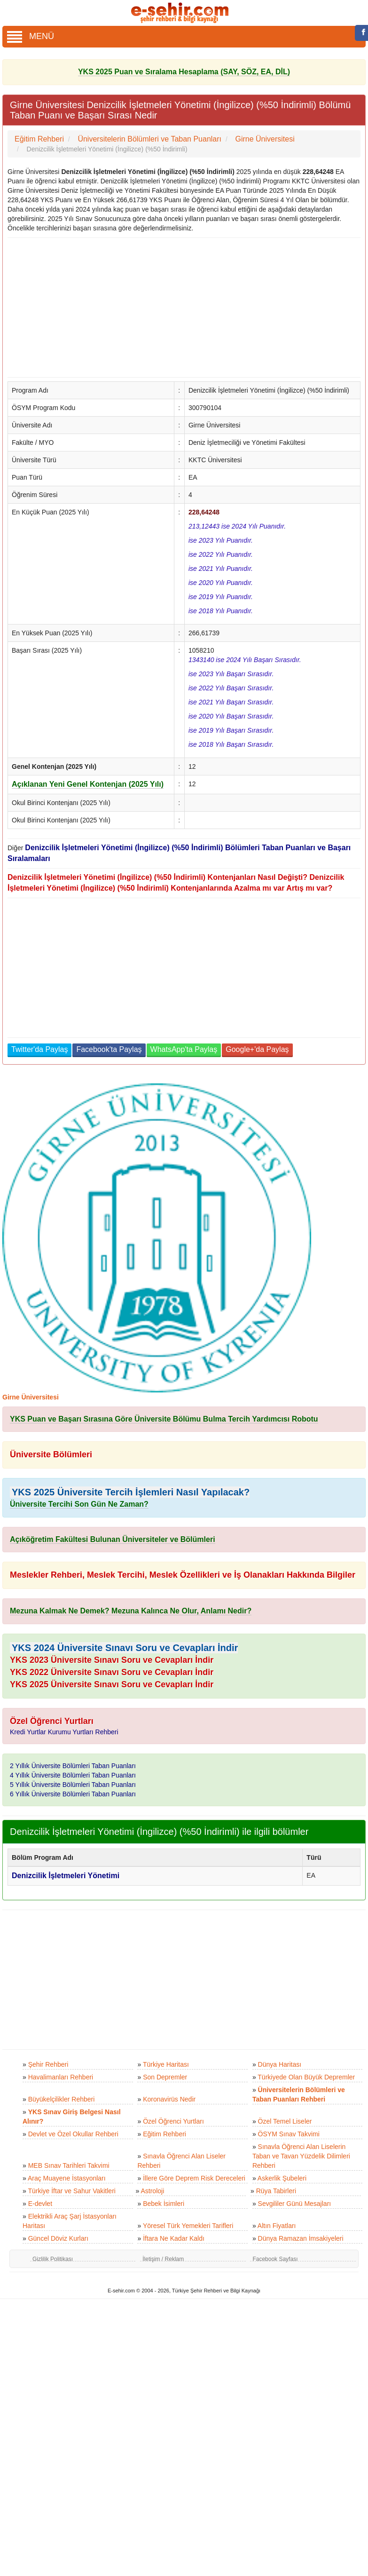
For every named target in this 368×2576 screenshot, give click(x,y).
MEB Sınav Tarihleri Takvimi (69, 2165)
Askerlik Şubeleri (282, 2178)
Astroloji (152, 2191)
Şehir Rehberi (48, 2064)
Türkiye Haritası (166, 2064)
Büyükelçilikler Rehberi (61, 2099)
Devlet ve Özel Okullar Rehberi (73, 2134)
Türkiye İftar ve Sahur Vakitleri (71, 2191)
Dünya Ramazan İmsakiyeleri (301, 2238)
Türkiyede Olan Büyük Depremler (306, 2077)
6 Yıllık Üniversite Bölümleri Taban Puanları (73, 1794)
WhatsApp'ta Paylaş (184, 1049)
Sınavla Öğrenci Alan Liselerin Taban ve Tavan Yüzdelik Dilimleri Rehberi (301, 2156)
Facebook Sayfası (275, 2259)
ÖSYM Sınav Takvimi (289, 2134)
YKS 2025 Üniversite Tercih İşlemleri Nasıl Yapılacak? (131, 1492)
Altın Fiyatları (277, 2225)
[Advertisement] (180, 307)
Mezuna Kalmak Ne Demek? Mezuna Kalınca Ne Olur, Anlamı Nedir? (130, 1611)
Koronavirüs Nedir (169, 2099)
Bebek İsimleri (163, 2203)
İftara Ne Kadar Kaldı (173, 2238)
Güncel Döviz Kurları (58, 2238)
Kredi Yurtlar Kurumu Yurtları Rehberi (64, 1732)
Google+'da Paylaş (257, 1049)
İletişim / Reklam (163, 2259)
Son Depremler (165, 2077)
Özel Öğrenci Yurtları (173, 2121)
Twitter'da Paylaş (39, 1049)
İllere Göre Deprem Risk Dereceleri (194, 2178)
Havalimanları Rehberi (61, 2077)
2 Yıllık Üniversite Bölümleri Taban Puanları (73, 1766)
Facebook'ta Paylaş (108, 1049)
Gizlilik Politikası (52, 2259)
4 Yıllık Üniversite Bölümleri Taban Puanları (73, 1775)
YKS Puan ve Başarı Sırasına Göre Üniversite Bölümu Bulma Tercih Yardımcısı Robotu (164, 1419)
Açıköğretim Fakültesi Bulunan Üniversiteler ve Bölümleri (112, 1539)
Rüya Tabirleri (276, 2191)
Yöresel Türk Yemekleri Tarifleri (188, 2225)
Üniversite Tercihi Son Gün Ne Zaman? (79, 1504)
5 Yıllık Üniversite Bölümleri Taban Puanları (73, 1784)
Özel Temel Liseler (285, 2121)
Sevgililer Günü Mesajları (294, 2203)
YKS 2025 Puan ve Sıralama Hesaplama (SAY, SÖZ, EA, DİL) (184, 72)
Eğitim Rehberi (164, 2134)
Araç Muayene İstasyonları (67, 2178)
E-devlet (40, 2203)
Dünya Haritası (280, 2064)
